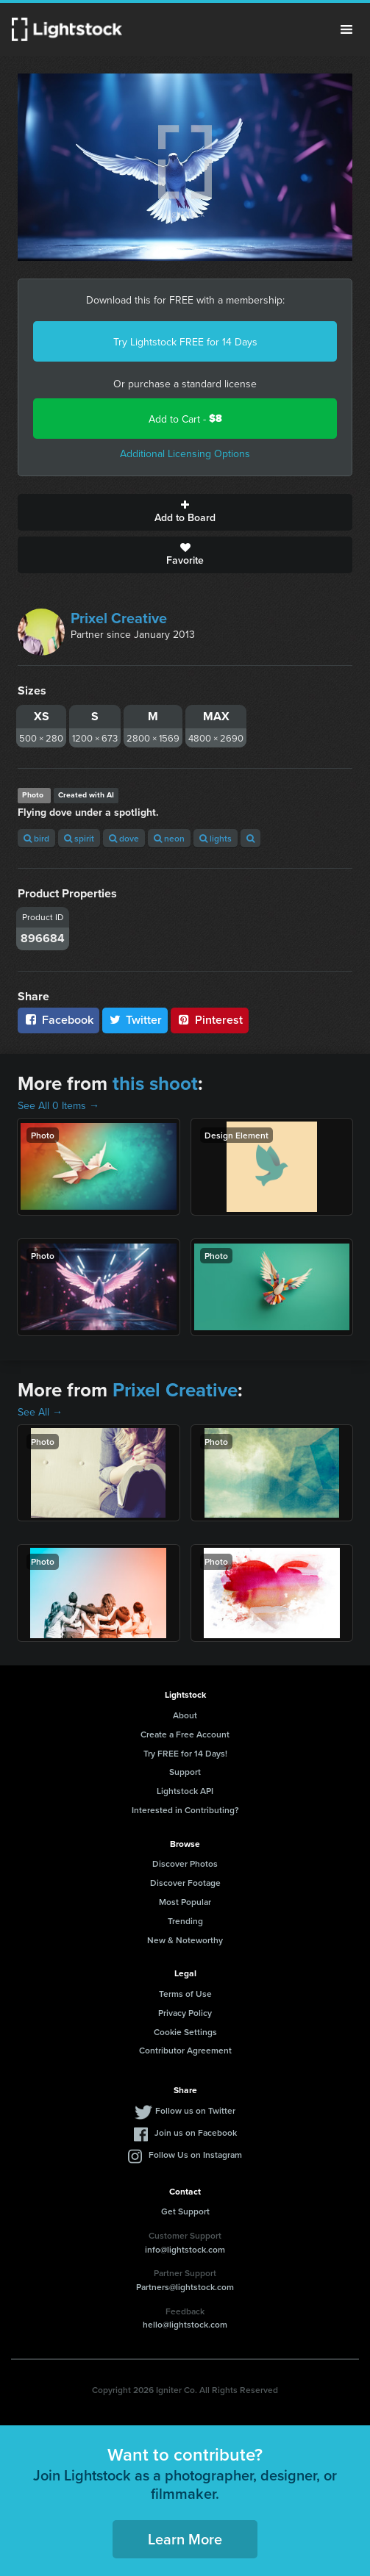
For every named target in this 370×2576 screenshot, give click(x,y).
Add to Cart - (185, 418)
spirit (79, 838)
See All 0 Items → (58, 1105)
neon (169, 838)
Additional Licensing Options (185, 453)
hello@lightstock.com (185, 2324)
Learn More (185, 2539)
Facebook (58, 1019)
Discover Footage (185, 1882)
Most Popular (185, 1901)
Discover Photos (185, 1863)
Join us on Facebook (195, 2132)
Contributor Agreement (185, 2050)
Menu (346, 29)
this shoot (155, 1083)
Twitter (135, 1019)
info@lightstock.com (185, 2249)
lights (215, 838)
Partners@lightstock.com (185, 2287)
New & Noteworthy (185, 1940)
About (185, 1715)
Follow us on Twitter (195, 2110)
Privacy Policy (185, 2012)
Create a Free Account (185, 1734)
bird (36, 838)
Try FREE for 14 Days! (185, 1753)
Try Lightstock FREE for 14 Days (185, 341)
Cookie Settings (185, 2032)
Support (185, 1771)
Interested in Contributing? (185, 1810)
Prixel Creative (119, 617)
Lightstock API (185, 1790)
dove (124, 838)
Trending (185, 1921)
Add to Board (185, 512)
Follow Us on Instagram (195, 2154)
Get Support (185, 2211)
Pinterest (210, 1019)
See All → (40, 1411)
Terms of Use (185, 1993)
